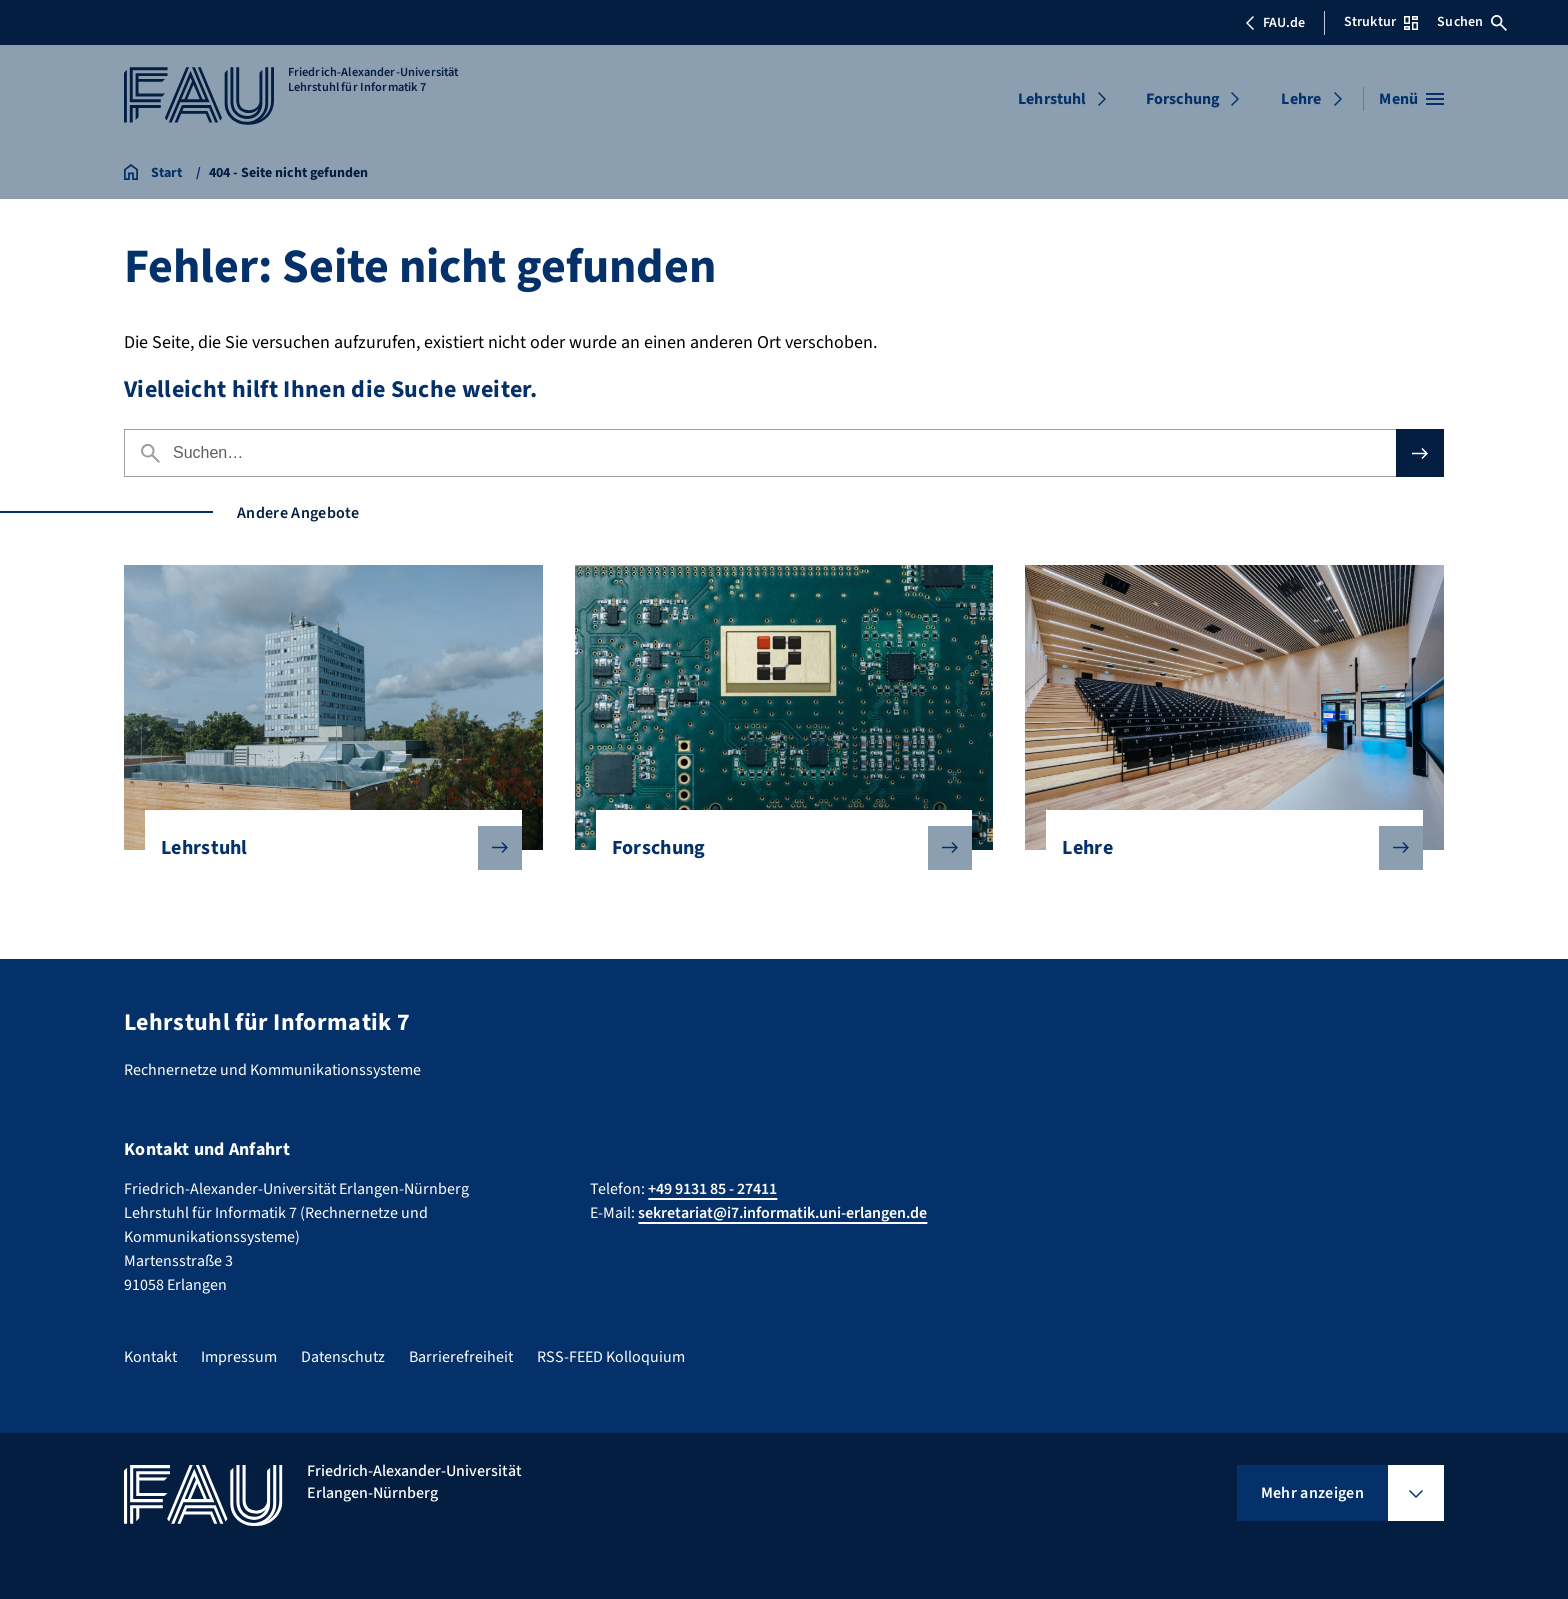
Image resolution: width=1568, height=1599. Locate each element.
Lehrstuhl (1052, 99)
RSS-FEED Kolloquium (611, 1357)
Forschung (1183, 99)
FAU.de (1275, 23)
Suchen (1472, 22)
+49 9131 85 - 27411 (712, 1189)
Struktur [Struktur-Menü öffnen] (1381, 22)
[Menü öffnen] (1411, 99)
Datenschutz (343, 1357)
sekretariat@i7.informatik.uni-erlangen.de (782, 1213)
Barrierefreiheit (461, 1357)
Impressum (239, 1357)
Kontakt (150, 1357)
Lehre (1301, 99)
